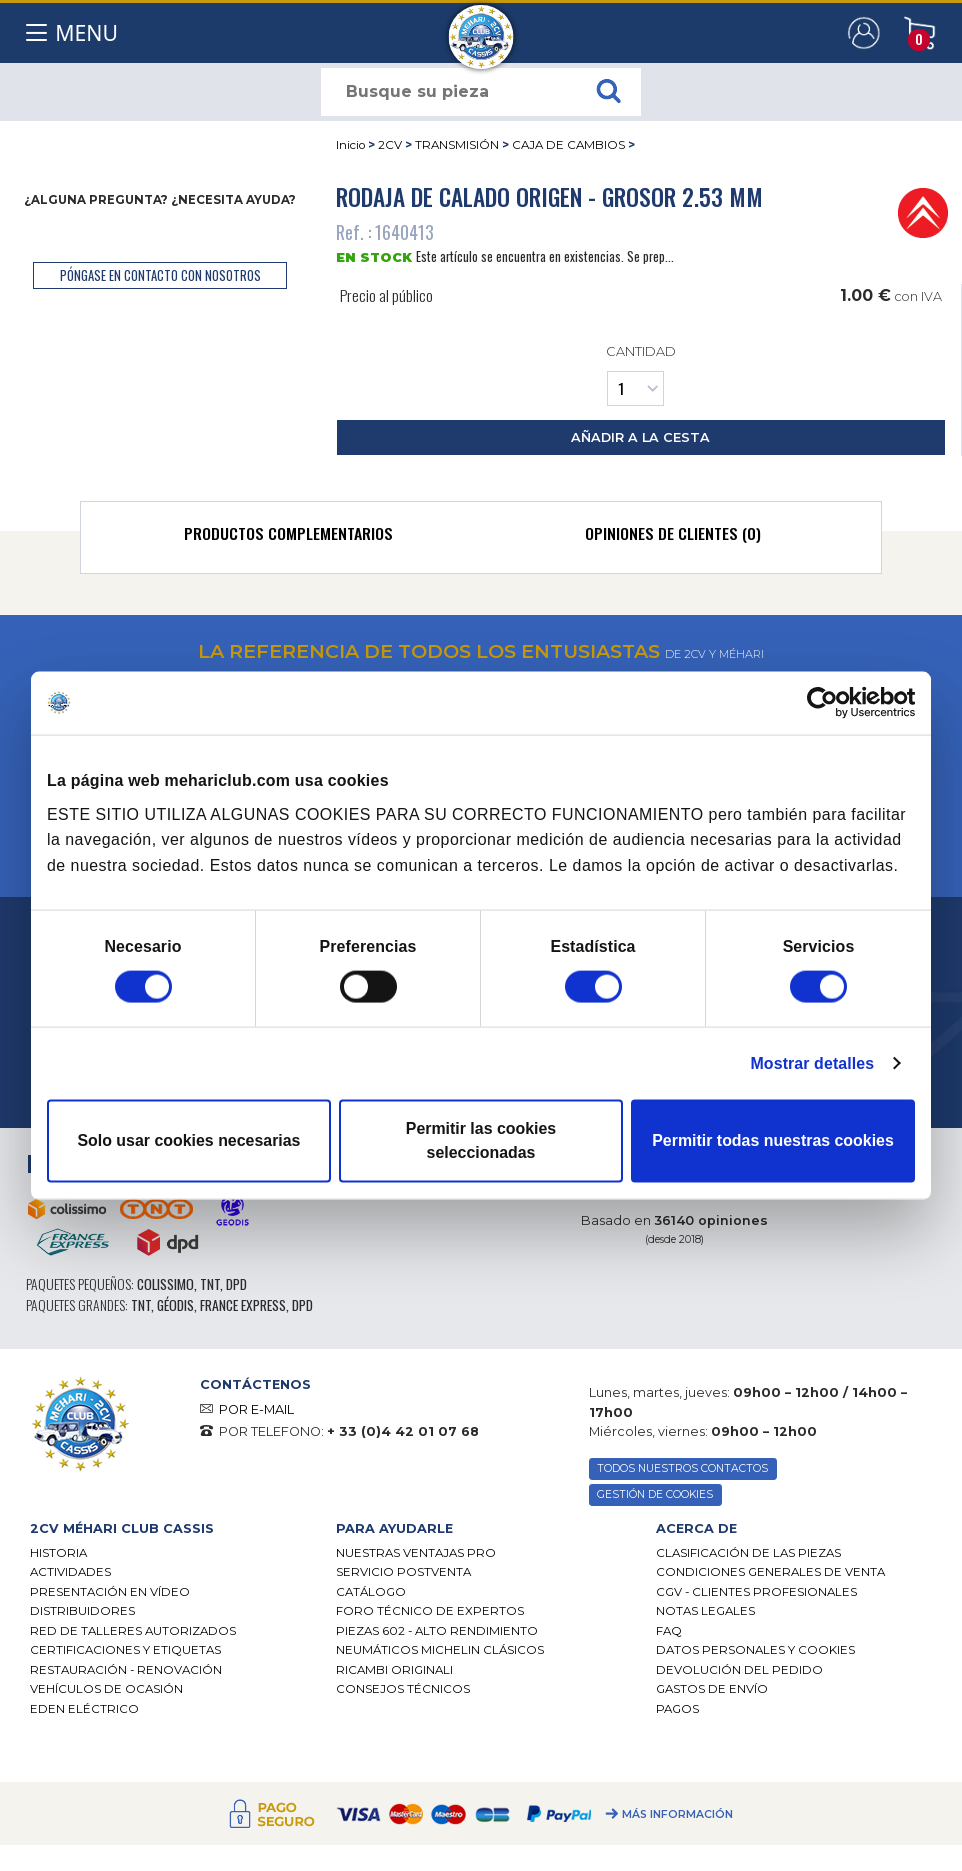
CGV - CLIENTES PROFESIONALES (756, 1592)
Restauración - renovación (126, 1670)
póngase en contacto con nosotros (160, 275)
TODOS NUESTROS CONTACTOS (682, 1468)
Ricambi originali (394, 1670)
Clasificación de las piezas (748, 1553)
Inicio (350, 145)
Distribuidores (82, 1611)
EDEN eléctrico (84, 1709)
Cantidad (640, 374)
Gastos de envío (712, 1689)
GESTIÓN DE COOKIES (655, 1494)
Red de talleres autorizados (133, 1631)
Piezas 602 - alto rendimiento (437, 1631)
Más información (677, 1814)
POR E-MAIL (256, 1409)
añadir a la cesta (640, 437)
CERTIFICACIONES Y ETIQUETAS (125, 1650)
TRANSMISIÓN (457, 145)
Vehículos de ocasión (106, 1689)
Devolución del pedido (739, 1670)
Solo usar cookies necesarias (188, 1140)
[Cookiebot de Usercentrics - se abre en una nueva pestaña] (827, 703)
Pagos (677, 1709)
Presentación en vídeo (110, 1592)
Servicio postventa (403, 1572)
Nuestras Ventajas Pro (416, 1553)
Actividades (70, 1572)
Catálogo (371, 1592)
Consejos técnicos (403, 1689)
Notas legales (705, 1611)
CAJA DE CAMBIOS (568, 145)
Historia (58, 1553)
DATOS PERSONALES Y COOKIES (755, 1650)
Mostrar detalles (813, 1062)
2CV (390, 145)
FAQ (669, 1631)
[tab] (288, 538)
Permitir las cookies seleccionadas (481, 1140)
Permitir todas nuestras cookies (773, 1140)
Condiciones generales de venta (770, 1572)
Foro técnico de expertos (430, 1611)
